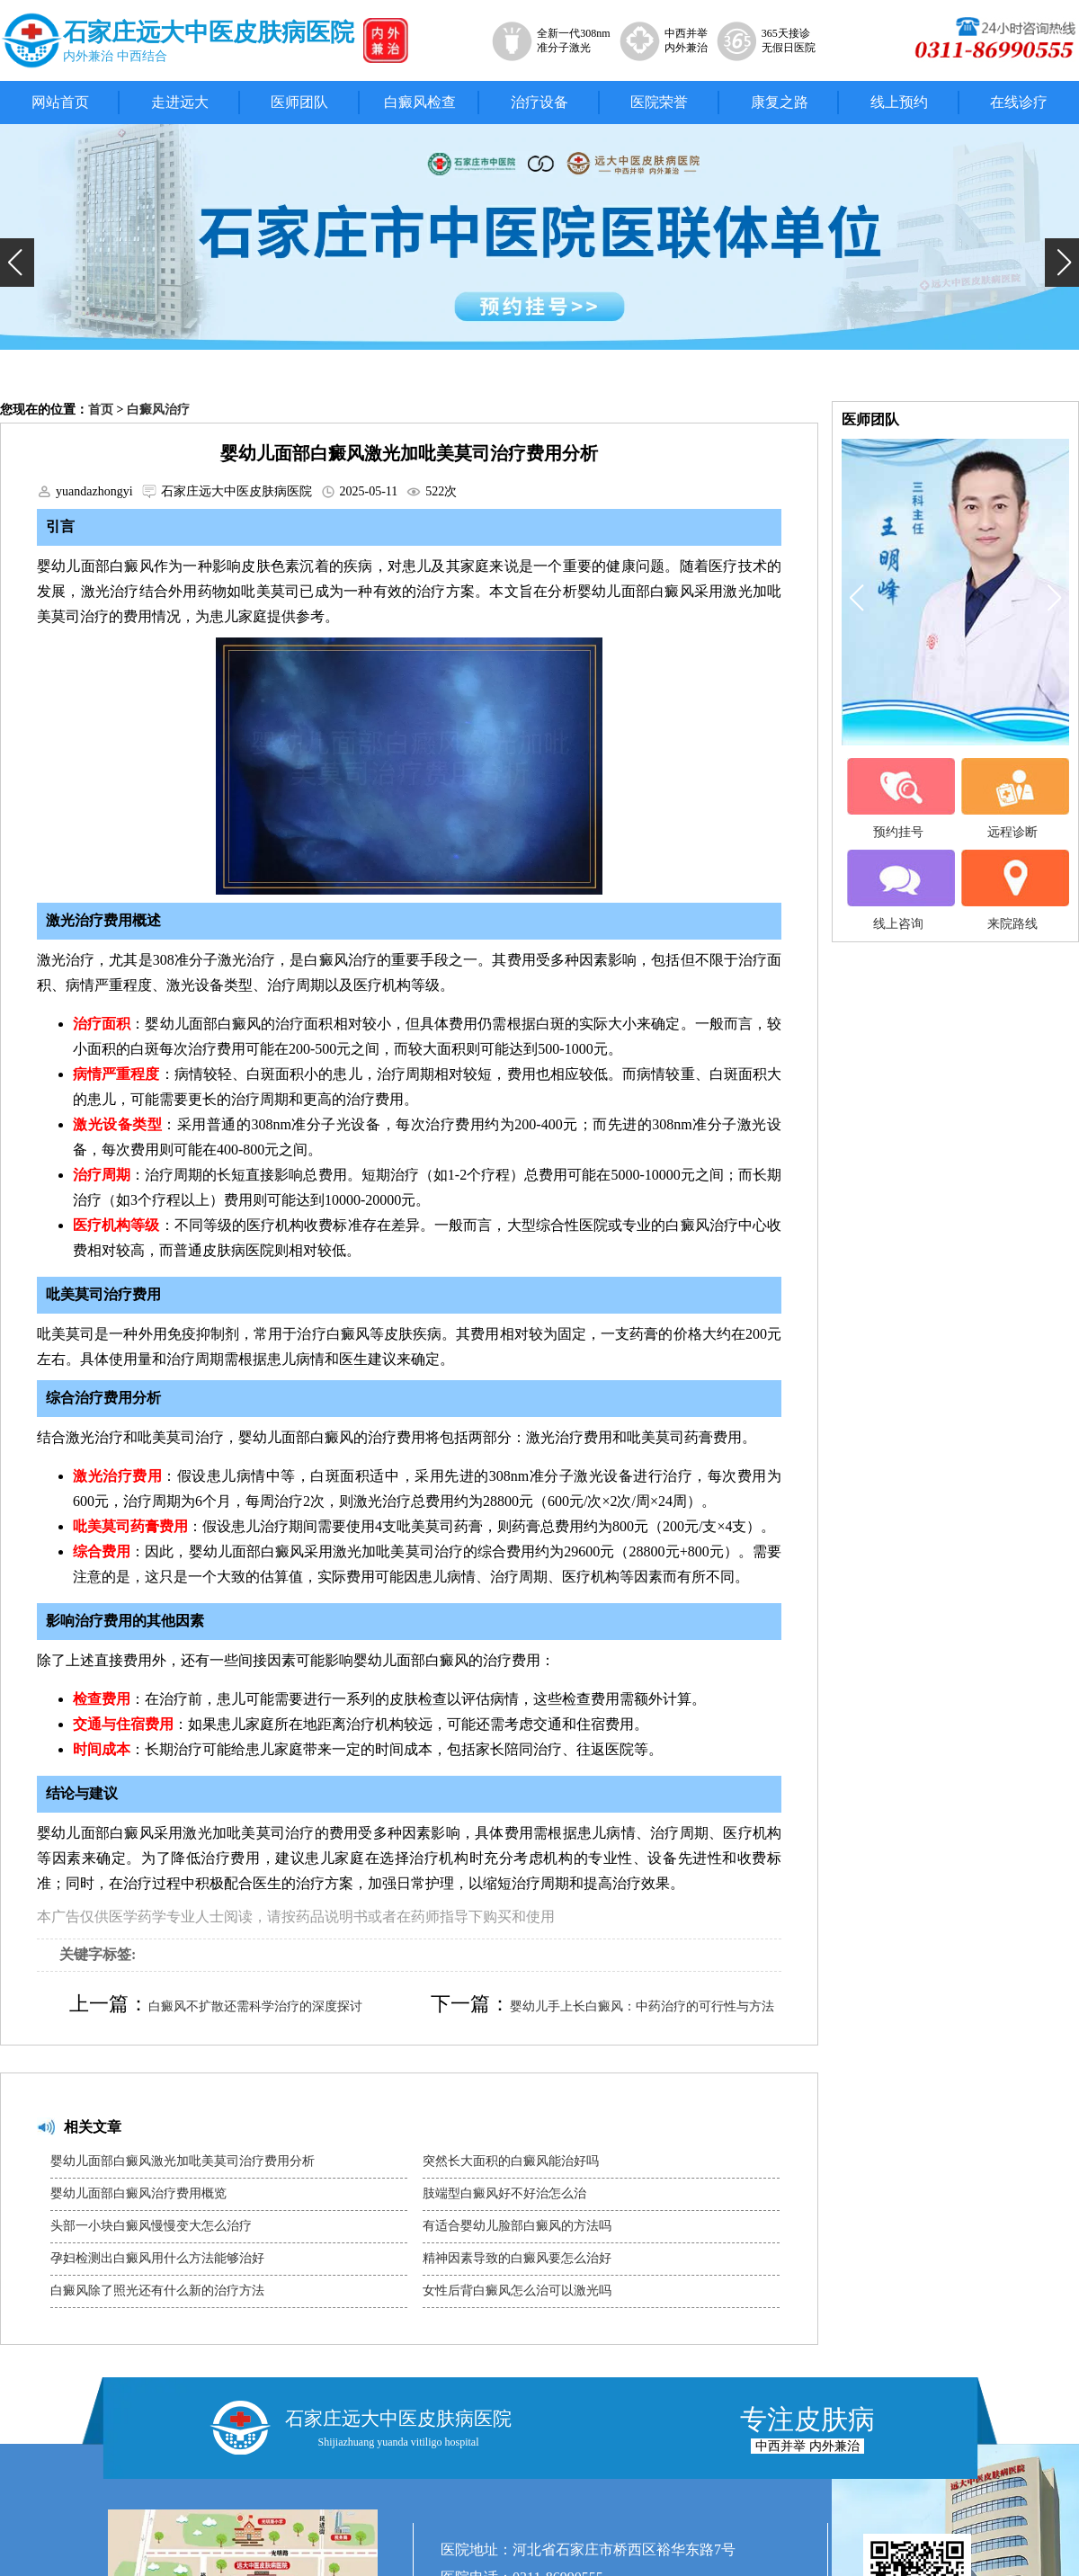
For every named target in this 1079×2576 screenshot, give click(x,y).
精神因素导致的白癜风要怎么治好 (517, 2258)
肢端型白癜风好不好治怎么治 (504, 2193)
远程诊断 (1012, 798)
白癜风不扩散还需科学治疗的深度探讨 (255, 2006)
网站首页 (60, 102)
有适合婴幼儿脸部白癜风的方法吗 (517, 2226)
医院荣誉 (659, 102)
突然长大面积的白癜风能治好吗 (511, 2161)
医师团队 (299, 102)
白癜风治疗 (158, 409)
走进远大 (180, 102)
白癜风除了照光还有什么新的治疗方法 (157, 2290)
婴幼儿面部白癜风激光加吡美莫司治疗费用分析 (182, 2161)
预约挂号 (898, 798)
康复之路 (779, 102)
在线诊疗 (1019, 102)
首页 (100, 409)
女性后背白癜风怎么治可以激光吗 (517, 2290)
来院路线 (1012, 890)
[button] (17, 262)
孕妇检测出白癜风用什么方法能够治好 (157, 2258)
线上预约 (899, 102)
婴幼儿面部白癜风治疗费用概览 (138, 2193)
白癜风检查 (420, 102)
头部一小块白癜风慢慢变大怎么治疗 (151, 2226)
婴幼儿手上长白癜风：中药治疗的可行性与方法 (642, 2006)
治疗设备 (539, 102)
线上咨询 (898, 890)
